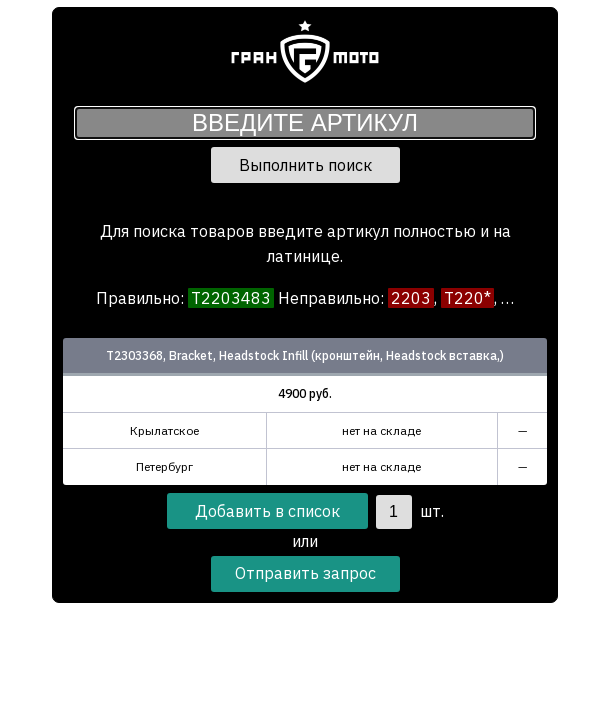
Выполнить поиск (305, 165)
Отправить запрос (305, 573)
